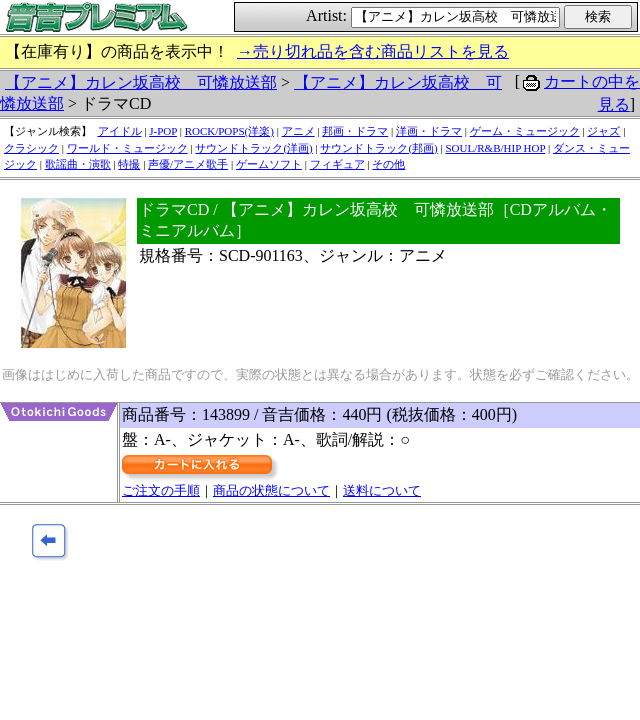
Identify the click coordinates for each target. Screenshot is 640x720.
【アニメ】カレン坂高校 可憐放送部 (141, 82)
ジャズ (603, 131)
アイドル (120, 131)
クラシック (31, 148)
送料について (382, 490)
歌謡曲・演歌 (78, 164)
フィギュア (337, 164)
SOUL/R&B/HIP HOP (495, 148)
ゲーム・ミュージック (525, 131)
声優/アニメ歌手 (188, 164)
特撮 (129, 164)
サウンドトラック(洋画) (253, 148)
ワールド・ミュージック (127, 148)
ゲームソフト (269, 164)
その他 (388, 164)
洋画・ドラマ (429, 131)
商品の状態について (271, 490)
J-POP (163, 131)
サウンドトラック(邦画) (378, 148)
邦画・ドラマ (355, 131)
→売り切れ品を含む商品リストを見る (373, 51)
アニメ (298, 131)
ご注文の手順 (161, 490)
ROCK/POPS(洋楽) (229, 131)
